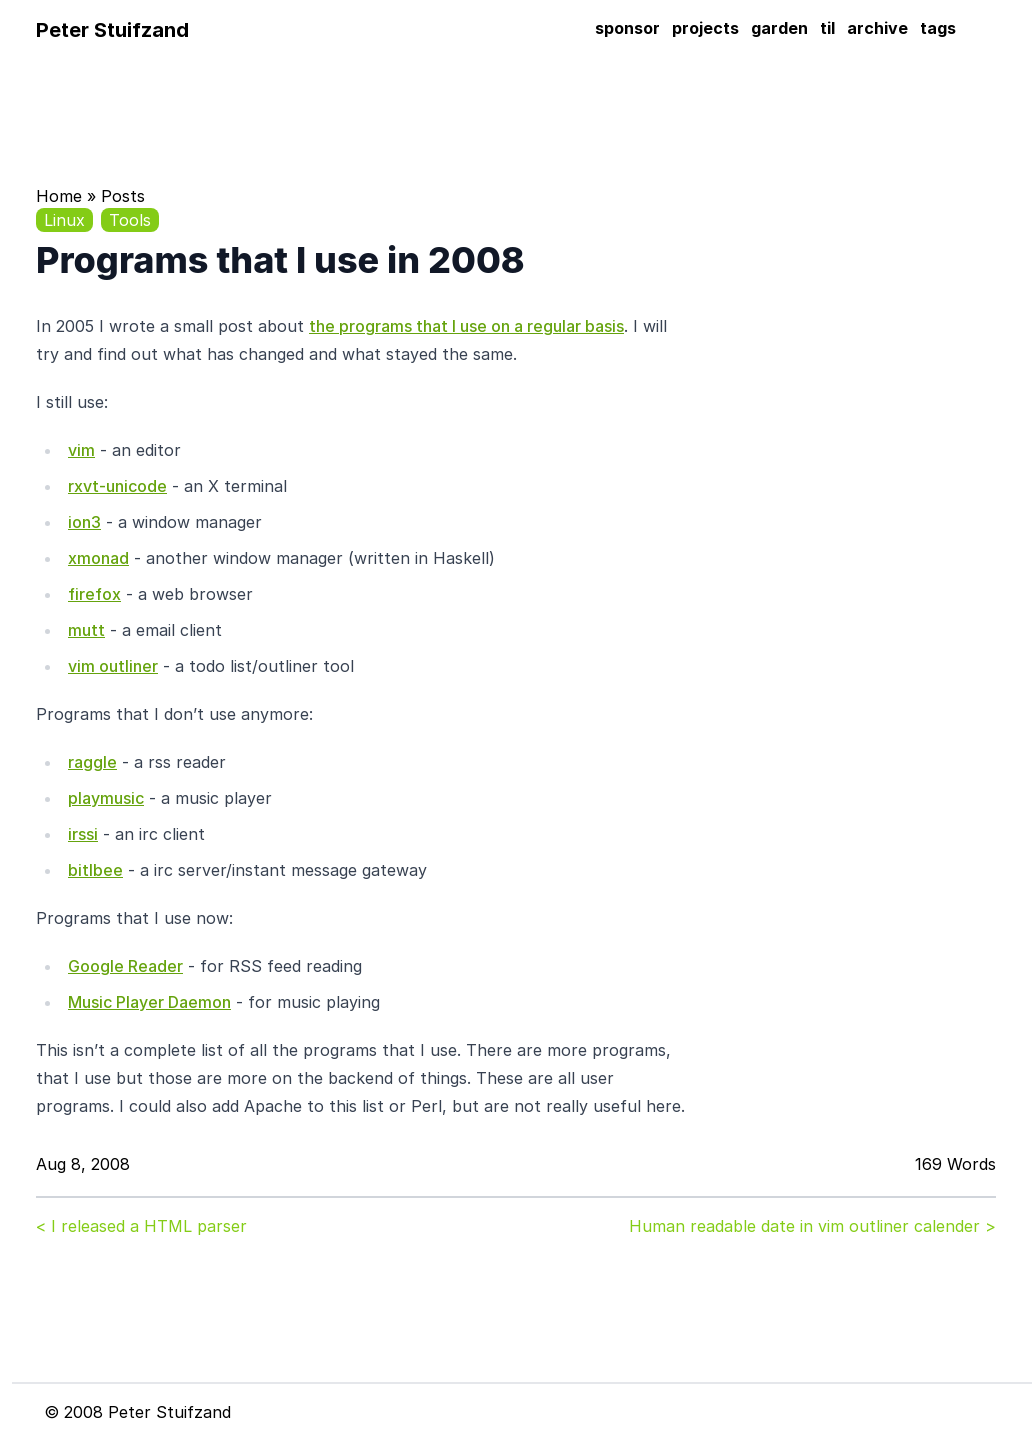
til (827, 28)
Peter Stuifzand (112, 30)
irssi (83, 834)
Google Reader (125, 966)
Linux (64, 220)
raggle (92, 762)
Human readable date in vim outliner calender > (812, 1226)
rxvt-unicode (117, 486)
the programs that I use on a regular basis (466, 326)
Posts (123, 196)
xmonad (98, 558)
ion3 (84, 522)
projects (705, 28)
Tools (130, 220)
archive (877, 28)
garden (779, 28)
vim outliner (113, 666)
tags (938, 28)
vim (81, 450)
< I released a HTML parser (141, 1226)
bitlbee (95, 870)
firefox (94, 594)
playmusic (106, 798)
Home (59, 196)
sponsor (627, 28)
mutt (86, 630)
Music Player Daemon (149, 1002)
